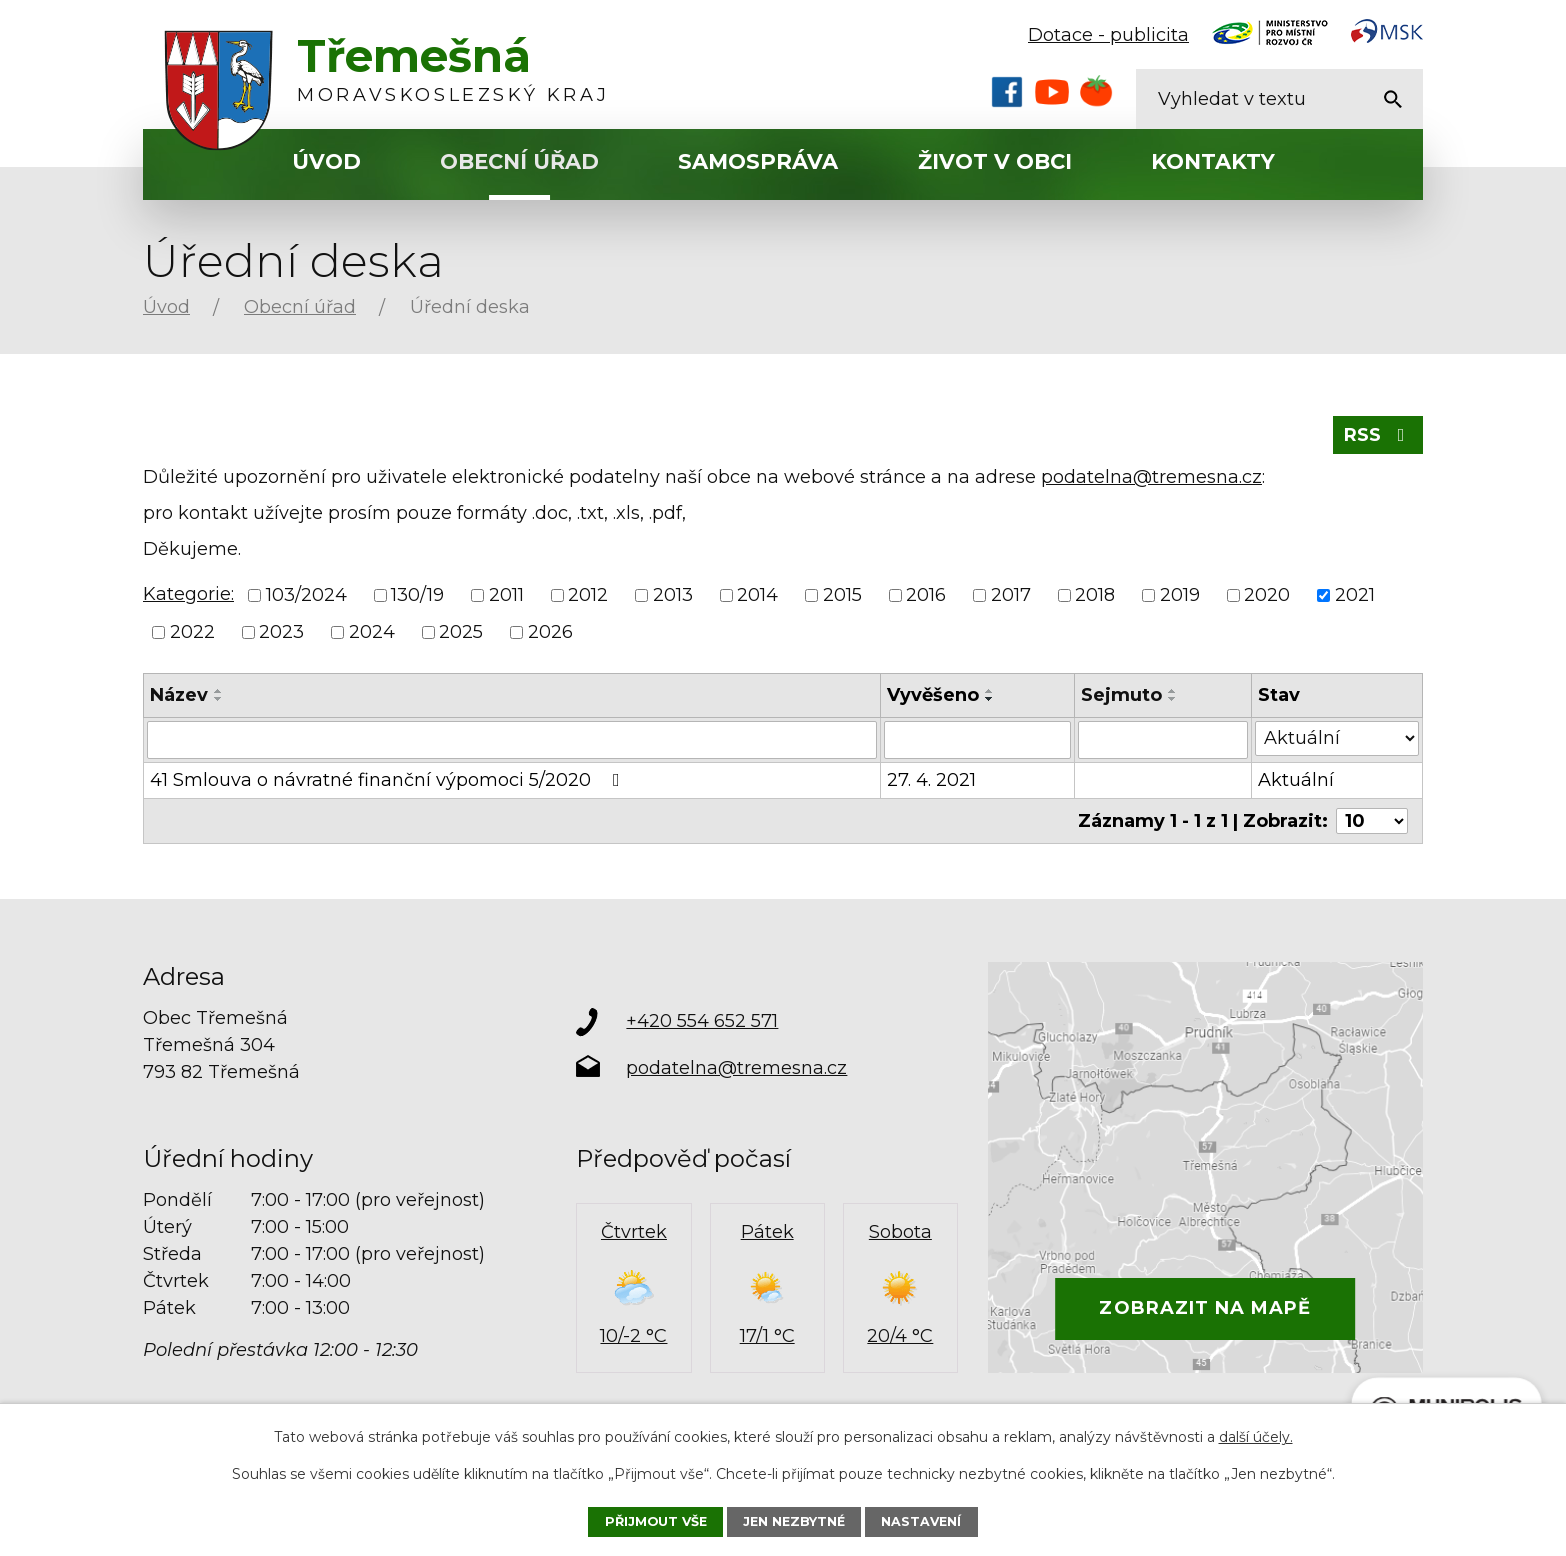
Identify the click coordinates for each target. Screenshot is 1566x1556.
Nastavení (921, 1521)
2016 (926, 595)
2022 (192, 632)
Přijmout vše (656, 1521)
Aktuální (1296, 780)
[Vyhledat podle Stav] (1337, 738)
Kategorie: (188, 594)
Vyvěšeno (933, 695)
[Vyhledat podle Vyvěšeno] (977, 740)
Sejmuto (1121, 695)
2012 (588, 595)
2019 (1180, 595)
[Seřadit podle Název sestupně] (219, 699)
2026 (550, 632)
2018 (1095, 595)
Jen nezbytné (794, 1521)
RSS (1378, 435)
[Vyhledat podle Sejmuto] (1163, 740)
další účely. (1256, 1437)
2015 (842, 595)
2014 (757, 595)
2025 (461, 632)
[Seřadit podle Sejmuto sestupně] (1173, 699)
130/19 (417, 595)
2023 (281, 632)
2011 (506, 595)
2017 (1011, 595)
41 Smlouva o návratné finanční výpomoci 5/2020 (389, 780)
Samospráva (758, 161)
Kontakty (1213, 161)
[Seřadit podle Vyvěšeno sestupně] (990, 699)
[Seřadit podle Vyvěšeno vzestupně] (990, 691)
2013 (673, 595)
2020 (1267, 595)
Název (179, 695)
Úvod (326, 161)
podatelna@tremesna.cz (1151, 477)
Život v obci (995, 161)
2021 (1355, 595)
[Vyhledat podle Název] (512, 740)
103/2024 (306, 595)
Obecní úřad (519, 161)
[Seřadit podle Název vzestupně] (219, 691)
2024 (372, 632)
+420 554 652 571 (702, 1021)
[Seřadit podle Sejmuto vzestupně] (1173, 691)
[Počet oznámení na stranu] (1372, 821)
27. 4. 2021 (931, 780)
